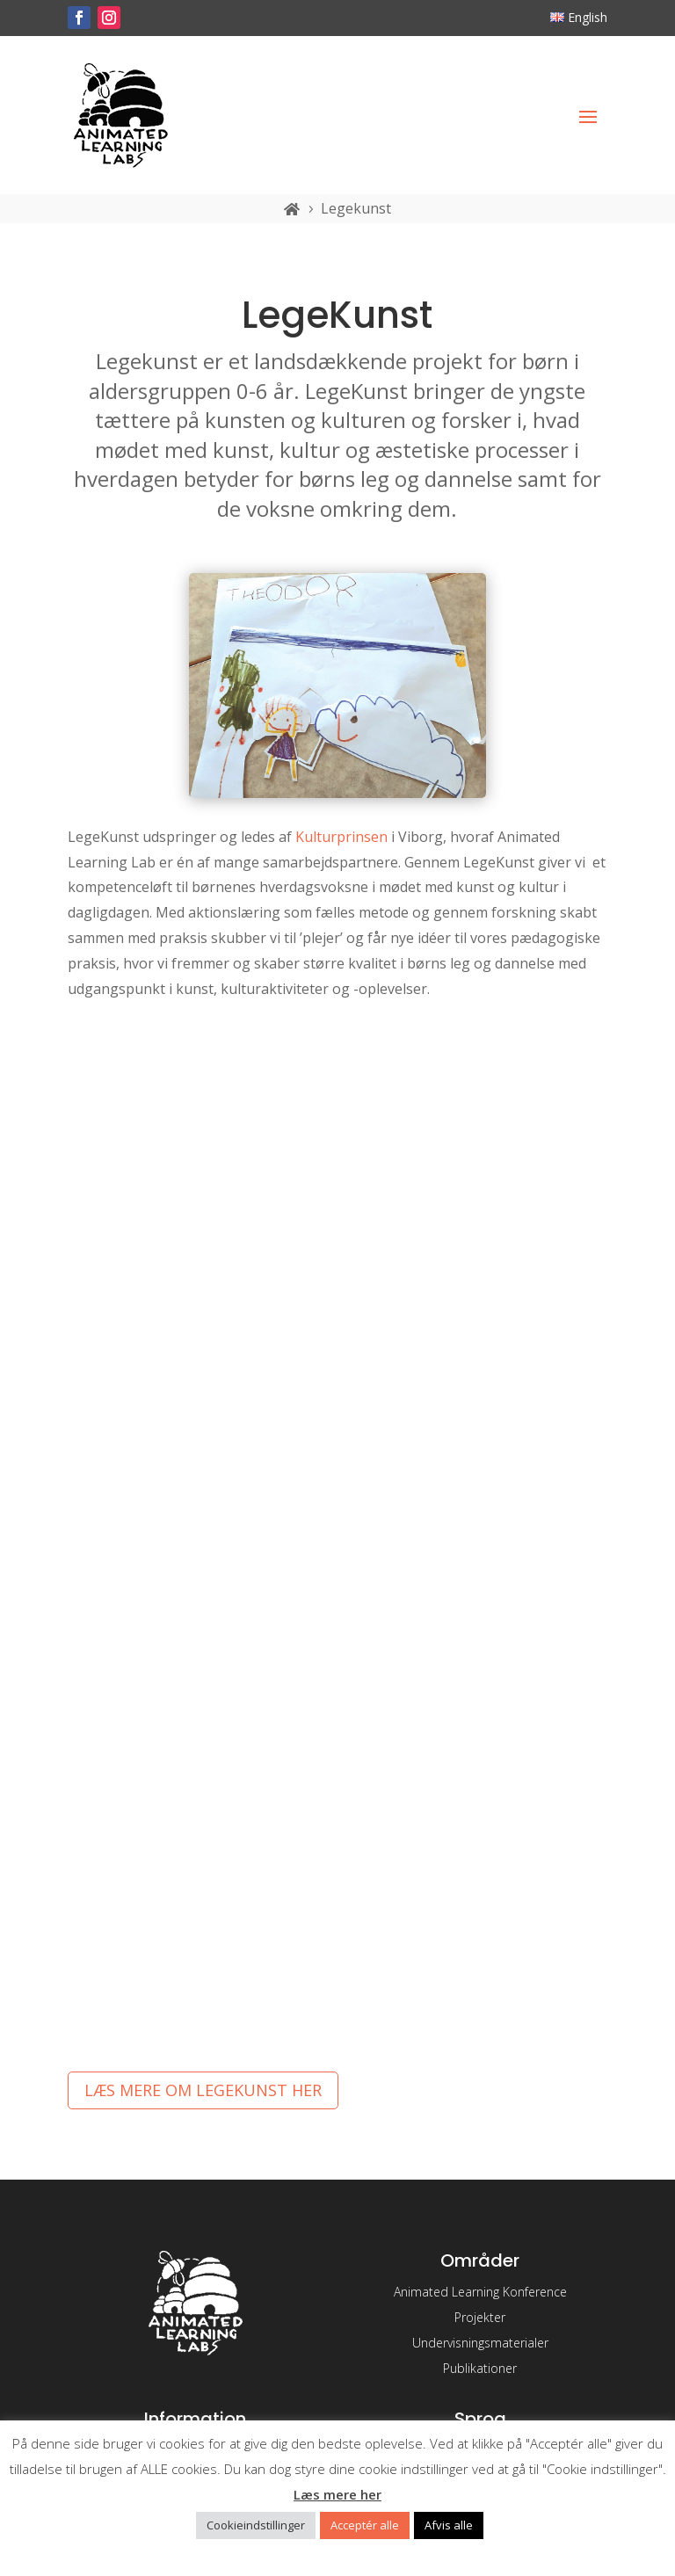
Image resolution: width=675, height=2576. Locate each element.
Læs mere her (337, 2494)
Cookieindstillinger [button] (256, 2525)
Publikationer (480, 2368)
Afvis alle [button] (449, 2525)
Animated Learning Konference (480, 2291)
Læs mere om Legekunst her (203, 2090)
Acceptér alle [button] (364, 2525)
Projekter (479, 2317)
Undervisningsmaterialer (480, 2342)
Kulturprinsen (341, 836)
